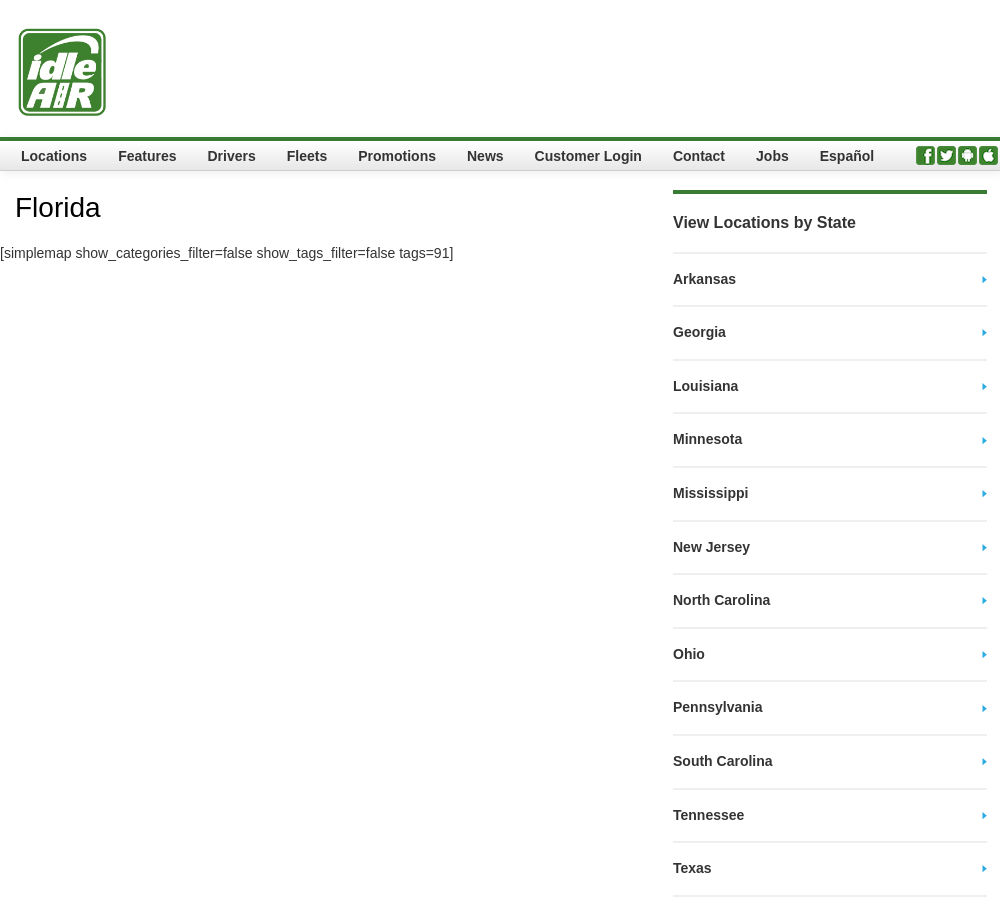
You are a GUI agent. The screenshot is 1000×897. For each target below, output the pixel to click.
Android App (967, 155)
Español (847, 156)
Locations (54, 156)
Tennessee (708, 815)
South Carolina (723, 761)
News (485, 156)
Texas (692, 868)
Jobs (772, 156)
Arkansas (704, 279)
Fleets (307, 156)
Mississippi (710, 493)
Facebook (925, 155)
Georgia (699, 332)
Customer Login (588, 156)
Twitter (946, 155)
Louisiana (705, 386)
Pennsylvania (718, 707)
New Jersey (711, 547)
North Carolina (721, 600)
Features (147, 156)
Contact (699, 156)
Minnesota (707, 439)
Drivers (231, 156)
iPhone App (988, 155)
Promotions (397, 156)
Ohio (689, 654)
